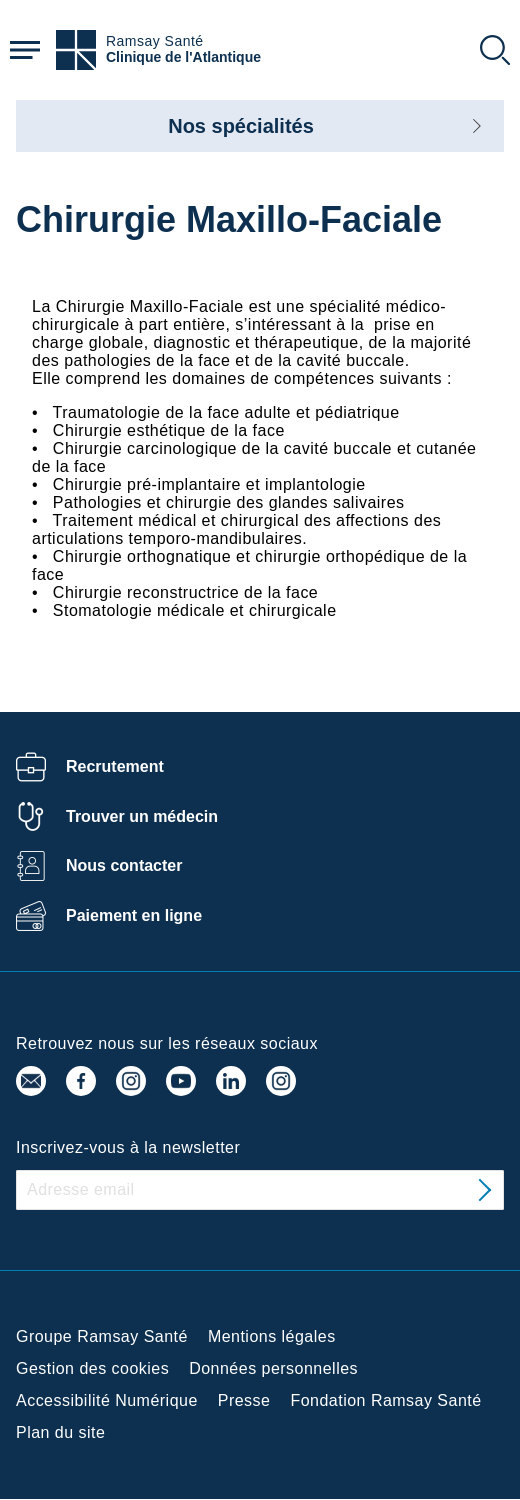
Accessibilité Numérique (107, 1400)
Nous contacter (124, 865)
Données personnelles (273, 1368)
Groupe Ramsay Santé (102, 1336)
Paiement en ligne (134, 915)
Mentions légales (272, 1336)
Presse (244, 1400)
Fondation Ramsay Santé (385, 1400)
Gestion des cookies (92, 1368)
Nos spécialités (241, 126)
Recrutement (115, 766)
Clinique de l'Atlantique (183, 57)
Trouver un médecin (142, 816)
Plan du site (60, 1432)
